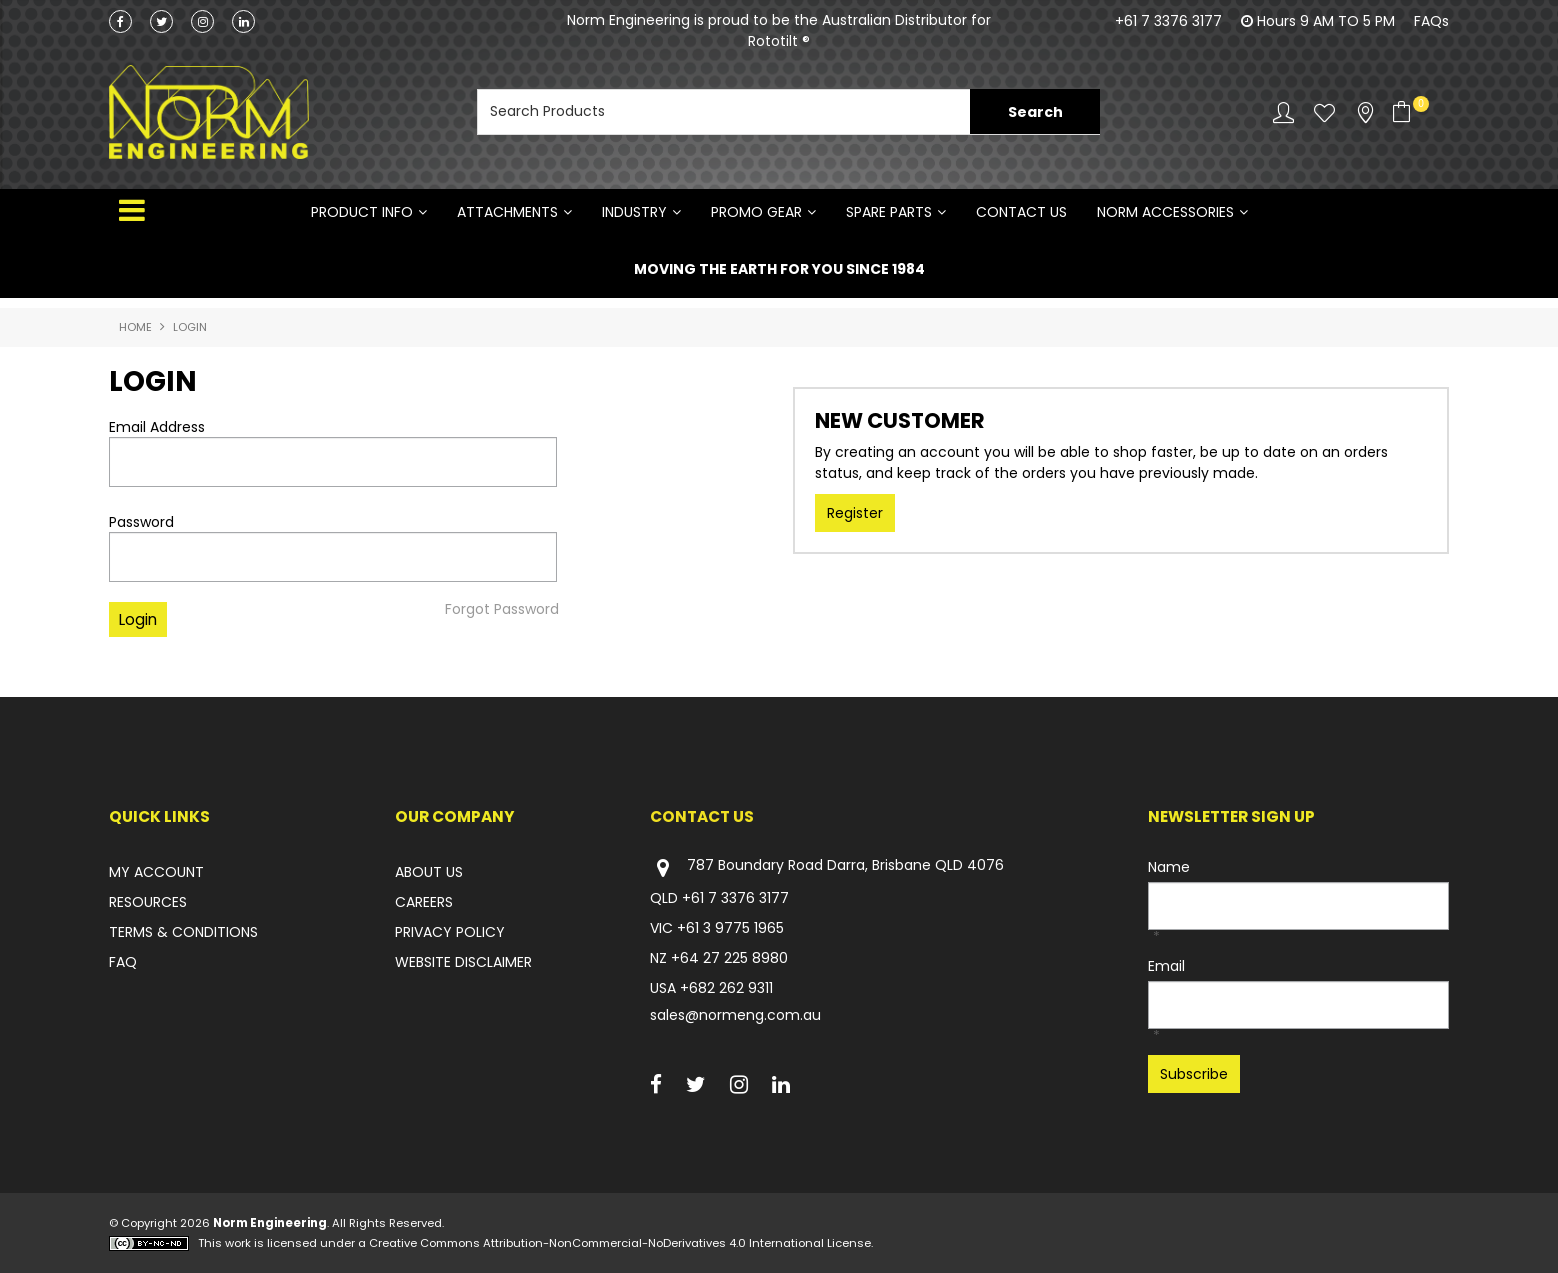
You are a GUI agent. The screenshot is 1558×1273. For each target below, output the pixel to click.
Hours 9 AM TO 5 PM (1326, 21)
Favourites (1324, 112)
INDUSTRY (634, 212)
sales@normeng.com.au (735, 1016)
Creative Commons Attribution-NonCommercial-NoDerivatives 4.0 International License (620, 1243)
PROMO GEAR (756, 212)
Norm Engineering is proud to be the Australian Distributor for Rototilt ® (779, 30)
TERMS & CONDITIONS (183, 933)
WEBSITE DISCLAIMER (463, 963)
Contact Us (1021, 212)
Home (135, 328)
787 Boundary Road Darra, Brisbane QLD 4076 (827, 868)
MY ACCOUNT (156, 873)
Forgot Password (502, 609)
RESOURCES (148, 903)
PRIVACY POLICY (450, 933)
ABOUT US (429, 873)
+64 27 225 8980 (729, 959)
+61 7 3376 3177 (1168, 21)
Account (1283, 112)
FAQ (123, 963)
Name (1169, 868)
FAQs (1431, 21)
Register (855, 514)
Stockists (1365, 112)
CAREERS (424, 903)
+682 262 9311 (726, 989)
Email (1166, 967)
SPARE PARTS (889, 212)
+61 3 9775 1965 (730, 929)
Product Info (362, 212)
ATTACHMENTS (507, 212)
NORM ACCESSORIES (1165, 212)
